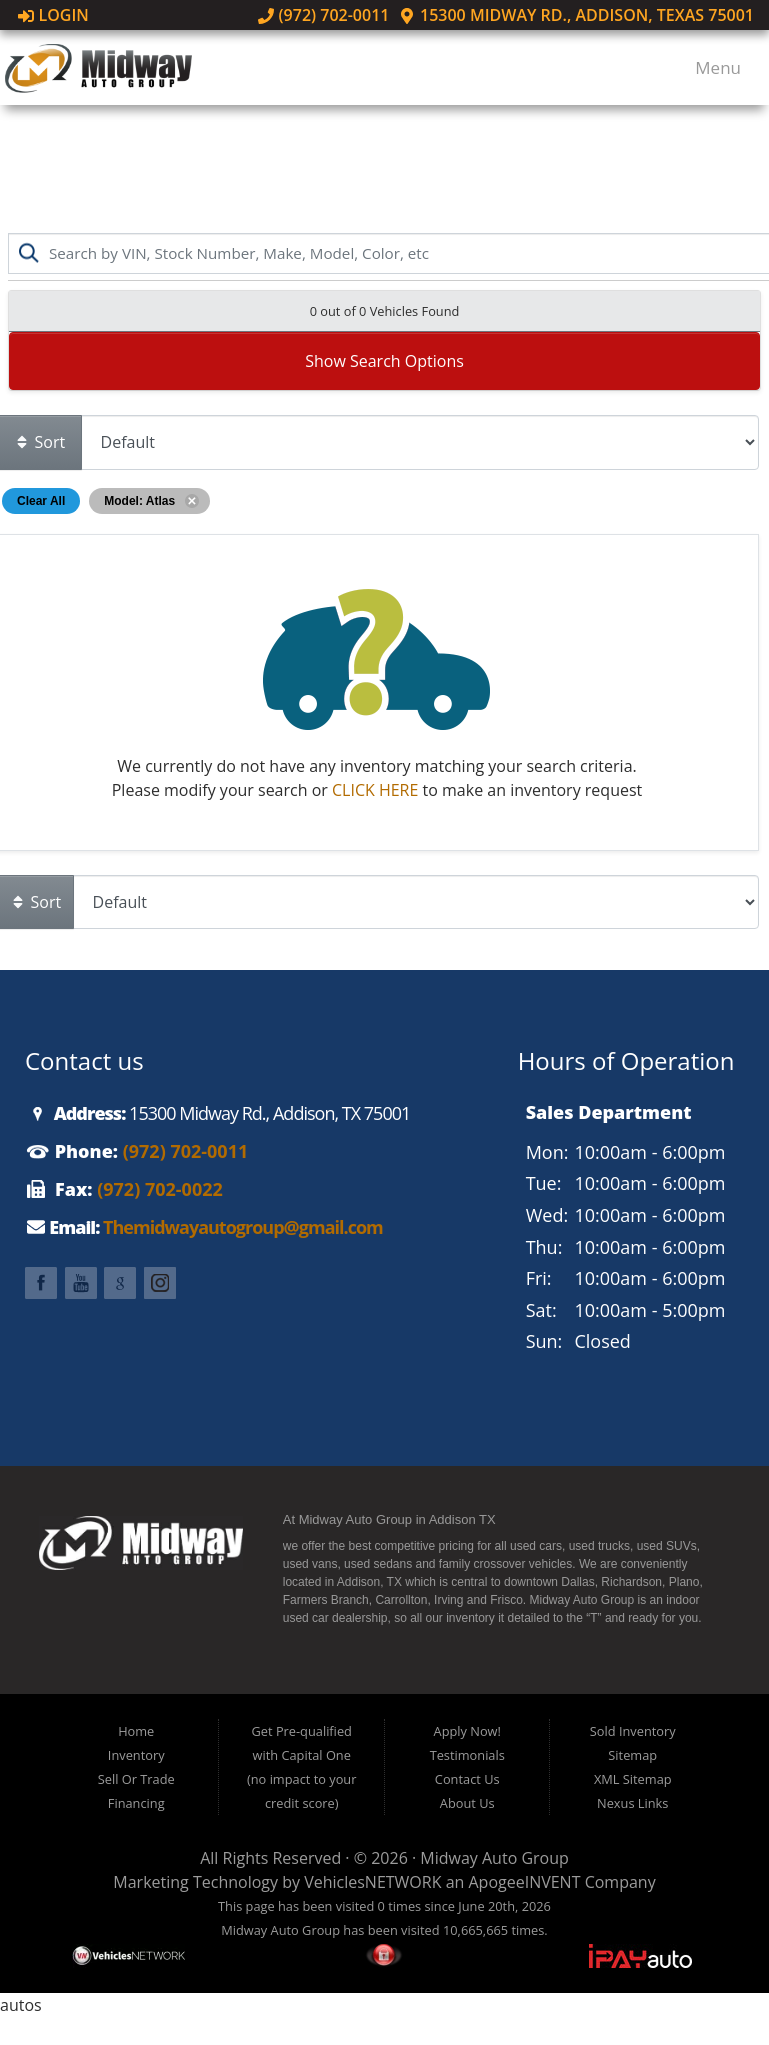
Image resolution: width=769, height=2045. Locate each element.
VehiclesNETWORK (372, 1882)
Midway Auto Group (494, 1858)
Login (53, 15)
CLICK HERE (375, 790)
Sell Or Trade (136, 1779)
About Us (467, 1803)
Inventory (136, 1755)
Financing (136, 1803)
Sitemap (632, 1755)
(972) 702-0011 (324, 15)
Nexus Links (632, 1803)
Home (136, 1731)
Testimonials (467, 1755)
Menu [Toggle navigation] (708, 67)
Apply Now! (467, 1731)
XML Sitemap (633, 1779)
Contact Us (467, 1779)
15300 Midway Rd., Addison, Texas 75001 (576, 15)
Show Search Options (384, 361)
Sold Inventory (633, 1731)
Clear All (41, 501)
